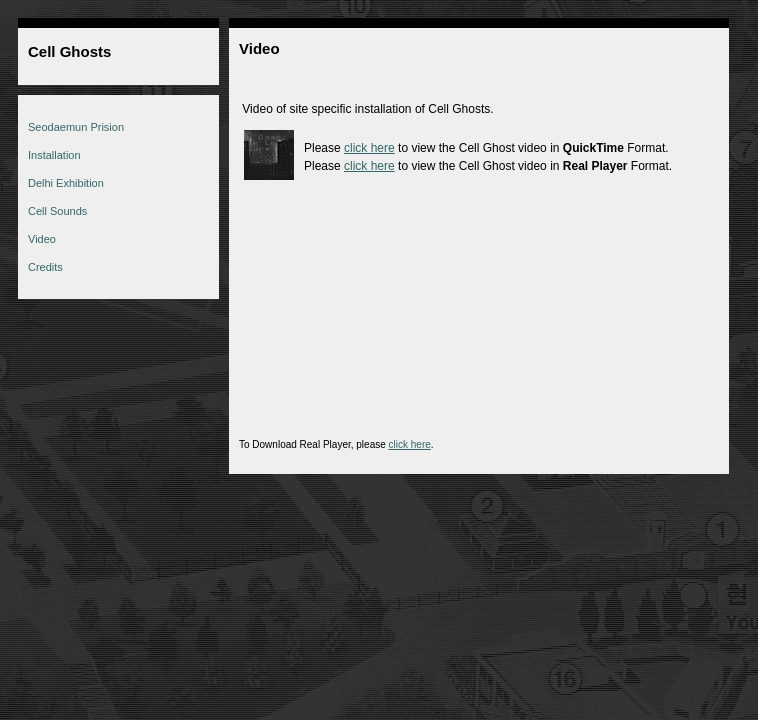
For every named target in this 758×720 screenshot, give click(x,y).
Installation (54, 155)
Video (42, 239)
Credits (45, 267)
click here (369, 148)
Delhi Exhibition (66, 183)
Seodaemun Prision (76, 127)
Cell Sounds (57, 211)
